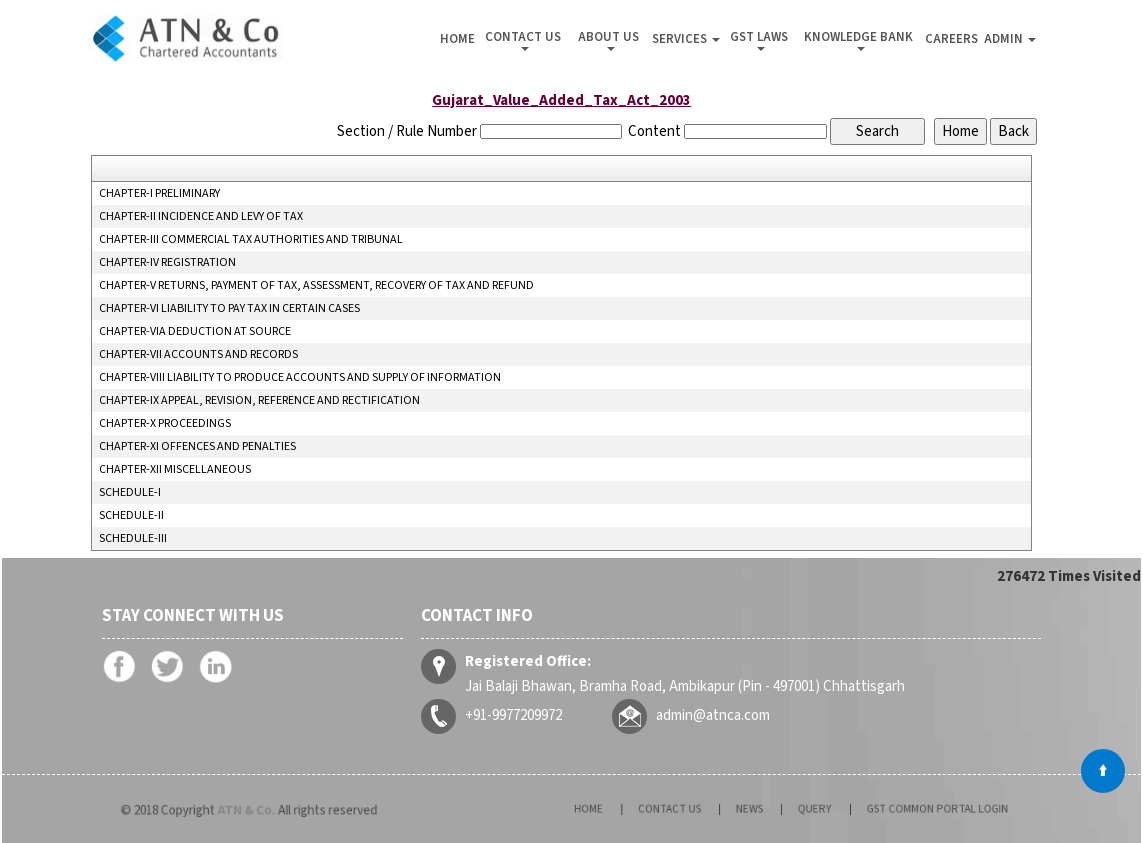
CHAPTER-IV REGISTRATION (167, 263)
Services (686, 39)
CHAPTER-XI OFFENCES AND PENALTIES (197, 447)
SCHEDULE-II (131, 516)
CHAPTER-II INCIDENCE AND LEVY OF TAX (201, 217)
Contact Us (524, 39)
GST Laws (760, 39)
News (755, 809)
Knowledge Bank (860, 39)
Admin (1010, 39)
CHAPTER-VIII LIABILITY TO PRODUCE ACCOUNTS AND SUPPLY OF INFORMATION (300, 378)
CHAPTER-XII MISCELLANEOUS (175, 470)
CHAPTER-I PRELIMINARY (159, 194)
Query (805, 809)
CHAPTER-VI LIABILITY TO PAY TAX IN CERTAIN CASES (229, 309)
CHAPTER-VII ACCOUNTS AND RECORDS (198, 355)
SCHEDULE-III (133, 539)
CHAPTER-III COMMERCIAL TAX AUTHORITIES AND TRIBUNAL (251, 240)
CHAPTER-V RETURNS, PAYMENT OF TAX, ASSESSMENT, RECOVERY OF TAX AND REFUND (316, 286)
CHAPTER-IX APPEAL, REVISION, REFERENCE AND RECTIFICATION (259, 401)
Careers (951, 39)
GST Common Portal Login (897, 809)
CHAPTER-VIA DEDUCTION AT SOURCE (195, 332)
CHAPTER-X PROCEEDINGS (165, 424)
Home (457, 39)
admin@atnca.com (714, 714)
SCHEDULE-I (130, 493)
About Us (610, 39)
